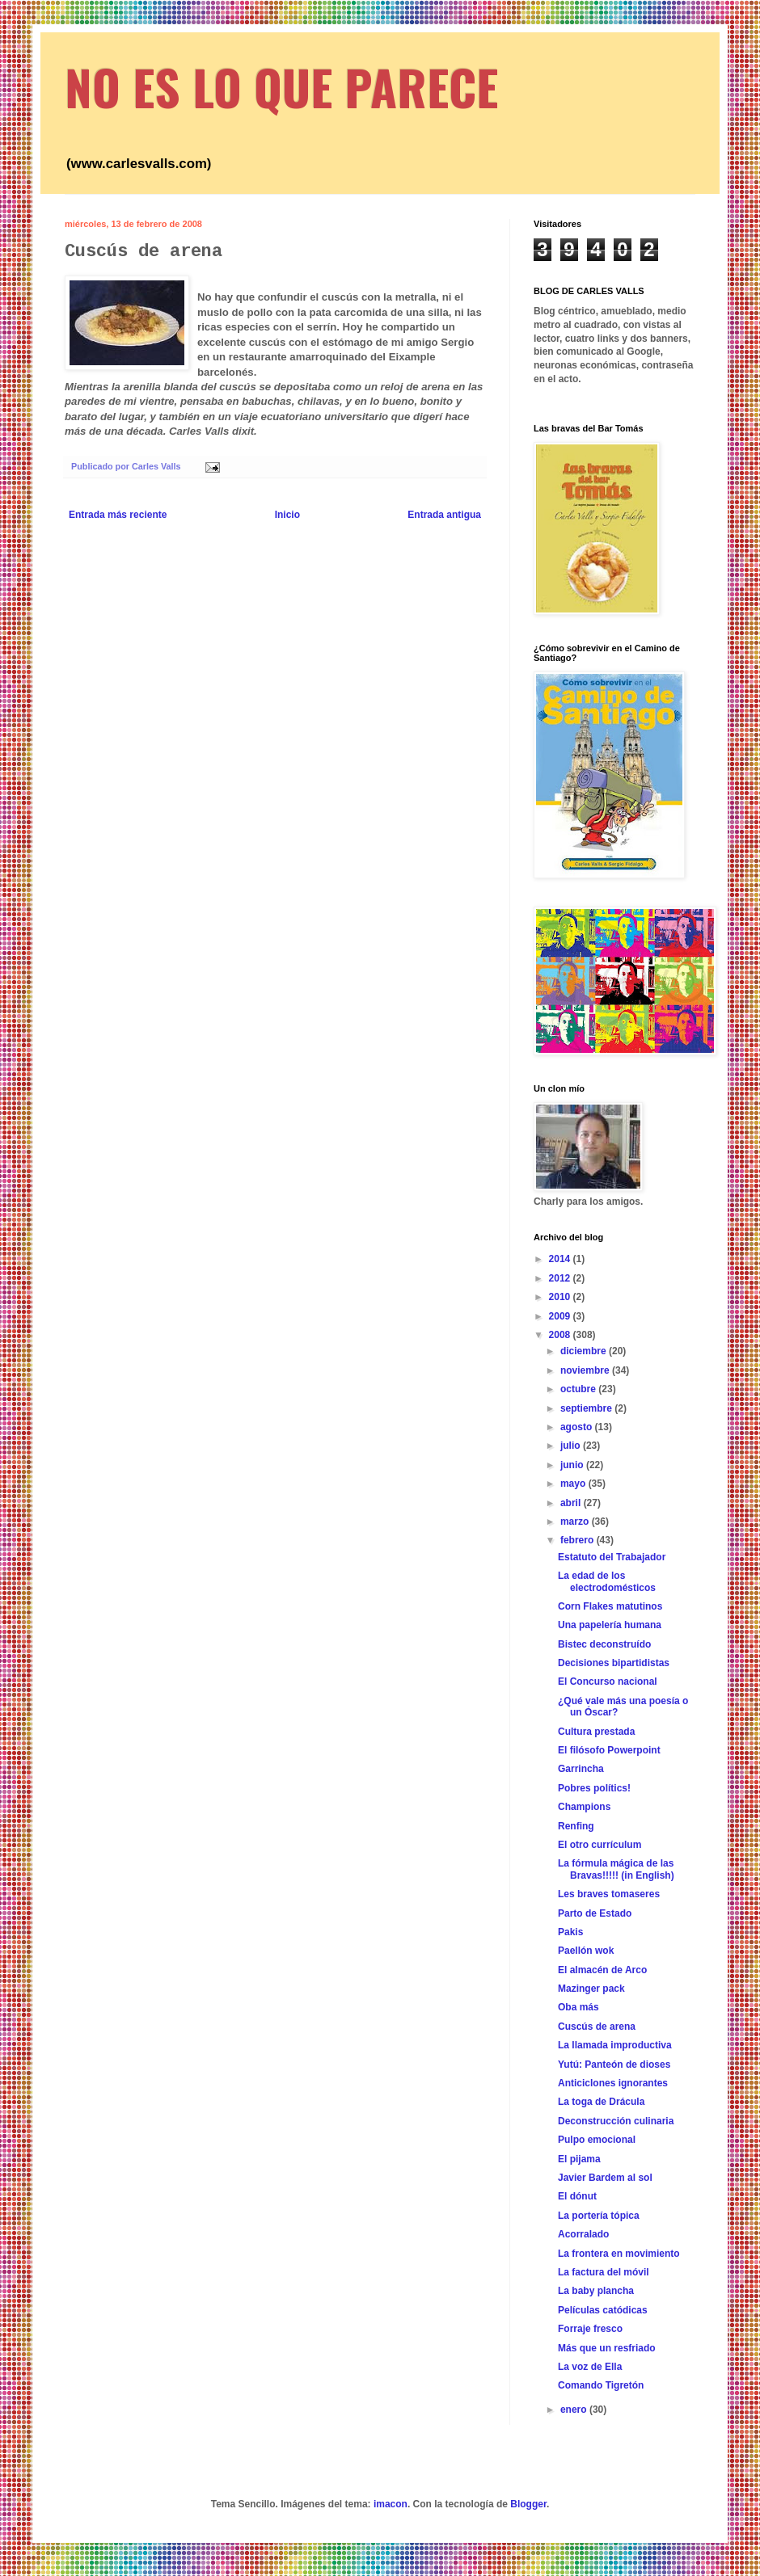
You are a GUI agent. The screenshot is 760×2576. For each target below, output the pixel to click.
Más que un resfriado (607, 2348)
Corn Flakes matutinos (610, 1606)
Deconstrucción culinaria (615, 2121)
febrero (578, 1540)
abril (572, 1503)
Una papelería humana (609, 1625)
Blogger (528, 2504)
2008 (561, 1335)
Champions (584, 1806)
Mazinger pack (591, 1988)
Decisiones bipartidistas (613, 1663)
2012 (561, 1278)
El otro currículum (599, 1844)
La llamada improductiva (615, 2045)
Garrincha (581, 1768)
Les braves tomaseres (609, 1894)
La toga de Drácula (601, 2101)
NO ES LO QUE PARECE (281, 86)
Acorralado (583, 2234)
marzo (576, 1521)
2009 (561, 1316)
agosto (577, 1427)
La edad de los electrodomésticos (607, 1581)
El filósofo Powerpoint (609, 1750)
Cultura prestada (596, 1731)
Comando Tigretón (601, 2385)
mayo (574, 1483)
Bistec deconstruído (604, 1644)
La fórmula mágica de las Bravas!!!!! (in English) (616, 1869)
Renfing (576, 1826)
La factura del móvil (603, 2272)
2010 (561, 1297)
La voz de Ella (590, 2366)
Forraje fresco (590, 2328)
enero (574, 2409)
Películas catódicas (603, 2310)
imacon (390, 2504)
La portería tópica (599, 2215)
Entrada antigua (444, 514)
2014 (561, 1259)
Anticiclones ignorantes (613, 2083)
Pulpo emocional (596, 2139)
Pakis (570, 1932)
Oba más (578, 2007)
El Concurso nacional (607, 1681)
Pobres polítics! (594, 1788)
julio (571, 1445)
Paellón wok (586, 1950)
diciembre (584, 1351)
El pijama (579, 2159)
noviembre (586, 1370)
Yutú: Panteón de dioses (614, 2064)
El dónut (577, 2196)
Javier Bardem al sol (605, 2177)
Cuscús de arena (596, 2026)
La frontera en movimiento (619, 2253)
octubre (579, 1389)
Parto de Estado (594, 1913)
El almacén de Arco (602, 1970)
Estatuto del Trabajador (611, 1557)
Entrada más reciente (118, 514)
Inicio (287, 514)
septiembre (587, 1408)
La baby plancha (596, 2290)
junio (573, 1465)
